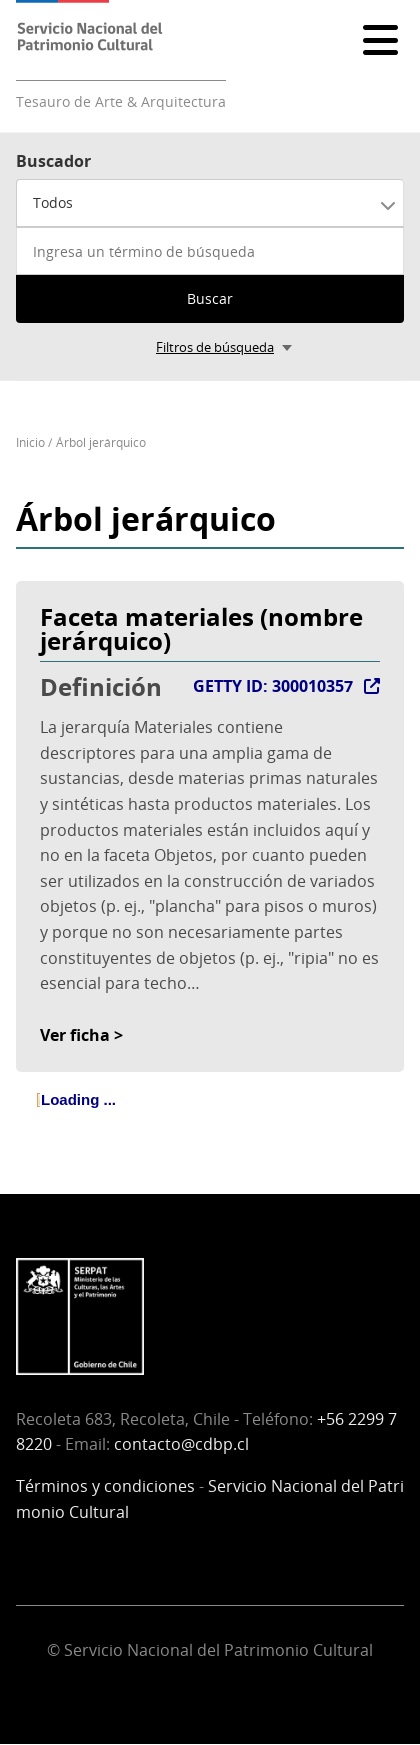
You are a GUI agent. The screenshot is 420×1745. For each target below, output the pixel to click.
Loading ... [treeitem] (78, 1099)
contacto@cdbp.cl (181, 1444)
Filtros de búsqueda (215, 347)
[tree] (210, 1117)
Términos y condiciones (105, 1486)
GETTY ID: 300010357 (273, 686)
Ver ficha (75, 1035)
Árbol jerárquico (101, 442)
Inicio (30, 442)
